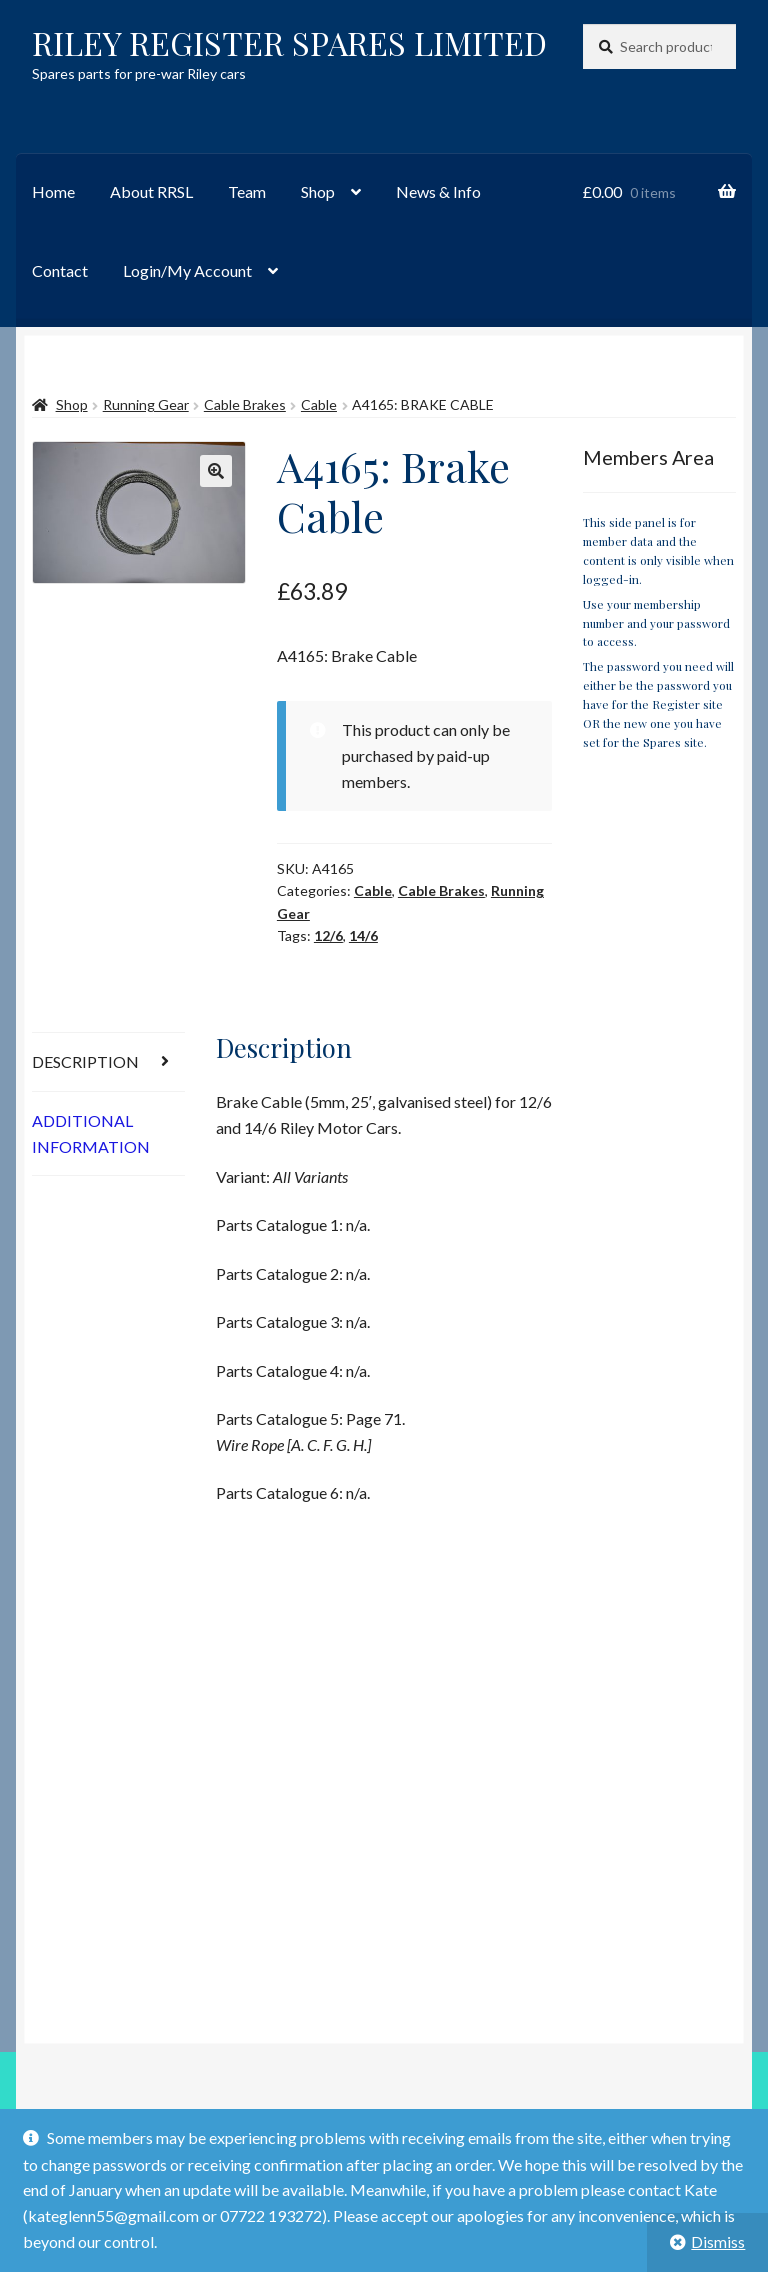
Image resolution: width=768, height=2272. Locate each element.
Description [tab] (85, 1061)
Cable (319, 404)
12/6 (328, 935)
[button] (216, 471)
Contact (60, 270)
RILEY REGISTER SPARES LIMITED (289, 42)
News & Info (438, 191)
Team (247, 191)
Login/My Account (187, 270)
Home (53, 191)
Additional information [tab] (91, 1133)
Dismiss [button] (718, 2241)
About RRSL (151, 191)
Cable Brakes (245, 404)
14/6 (363, 935)
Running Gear (146, 404)
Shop (318, 191)
